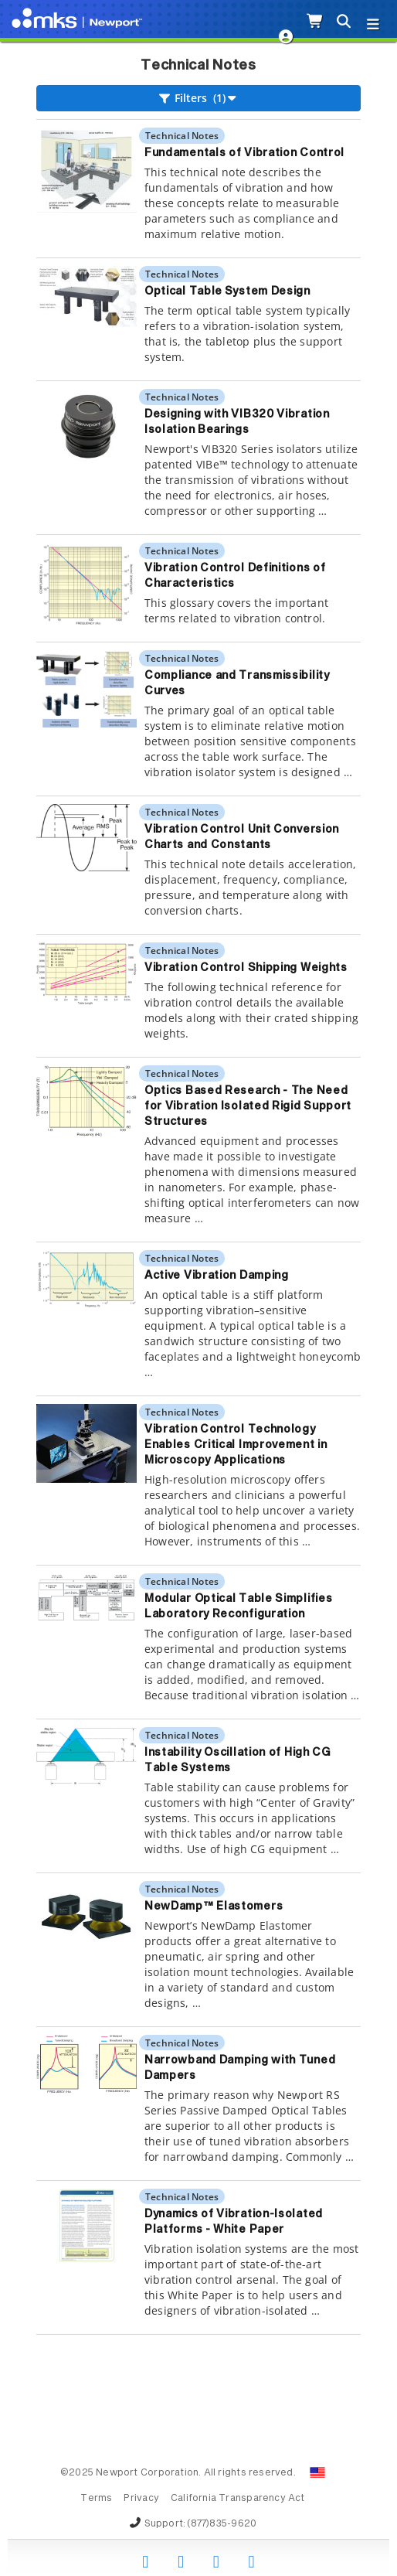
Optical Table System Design (227, 291)
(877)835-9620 (221, 2524)
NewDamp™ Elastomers (213, 1906)
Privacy (141, 2498)
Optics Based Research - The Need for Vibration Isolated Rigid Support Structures (247, 1106)
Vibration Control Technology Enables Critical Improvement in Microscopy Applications (235, 1445)
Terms (96, 2498)
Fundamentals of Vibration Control (244, 153)
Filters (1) (198, 97)
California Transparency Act (238, 2498)
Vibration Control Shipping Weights (246, 968)
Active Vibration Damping (216, 1275)
